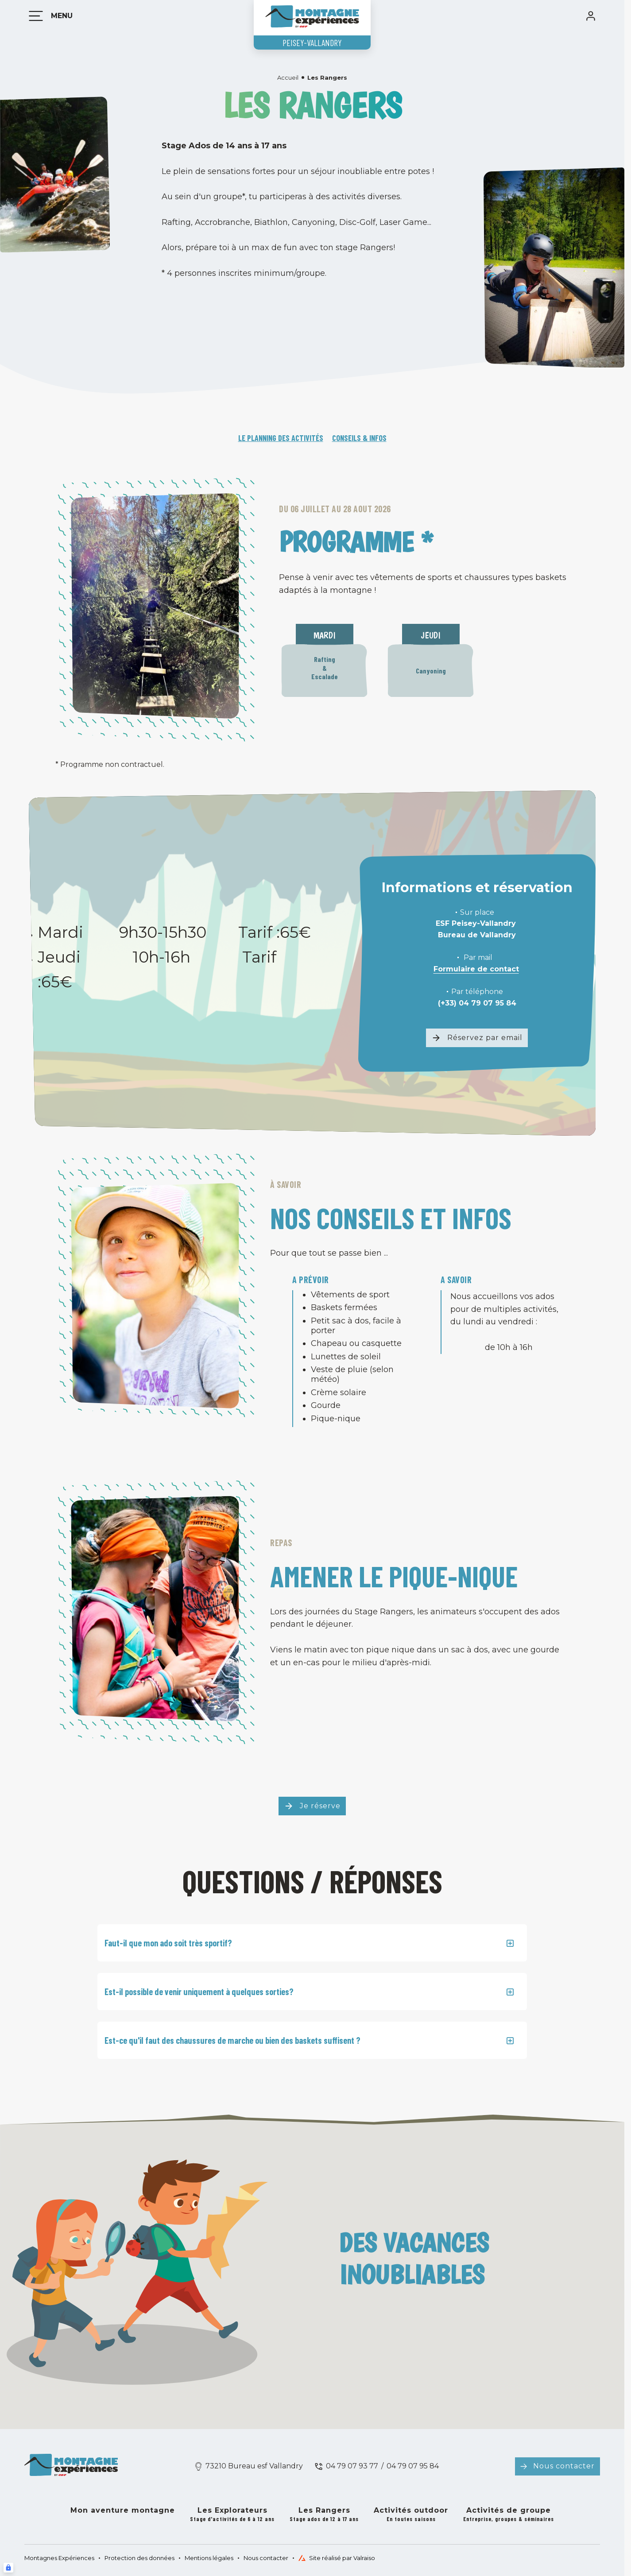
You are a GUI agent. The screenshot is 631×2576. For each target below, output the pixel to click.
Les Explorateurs (232, 2515)
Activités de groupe (508, 2515)
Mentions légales (209, 2557)
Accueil (287, 77)
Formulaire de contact (476, 969)
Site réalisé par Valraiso (336, 2557)
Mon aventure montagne (122, 2510)
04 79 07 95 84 (413, 2466)
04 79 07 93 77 (352, 2466)
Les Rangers (324, 2515)
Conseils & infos (359, 438)
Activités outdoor (411, 2515)
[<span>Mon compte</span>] (590, 16)
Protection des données (139, 2557)
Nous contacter (564, 2466)
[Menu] (49, 15)
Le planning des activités (280, 438)
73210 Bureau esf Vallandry (254, 2466)
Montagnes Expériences (59, 2557)
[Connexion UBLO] (8, 2567)
